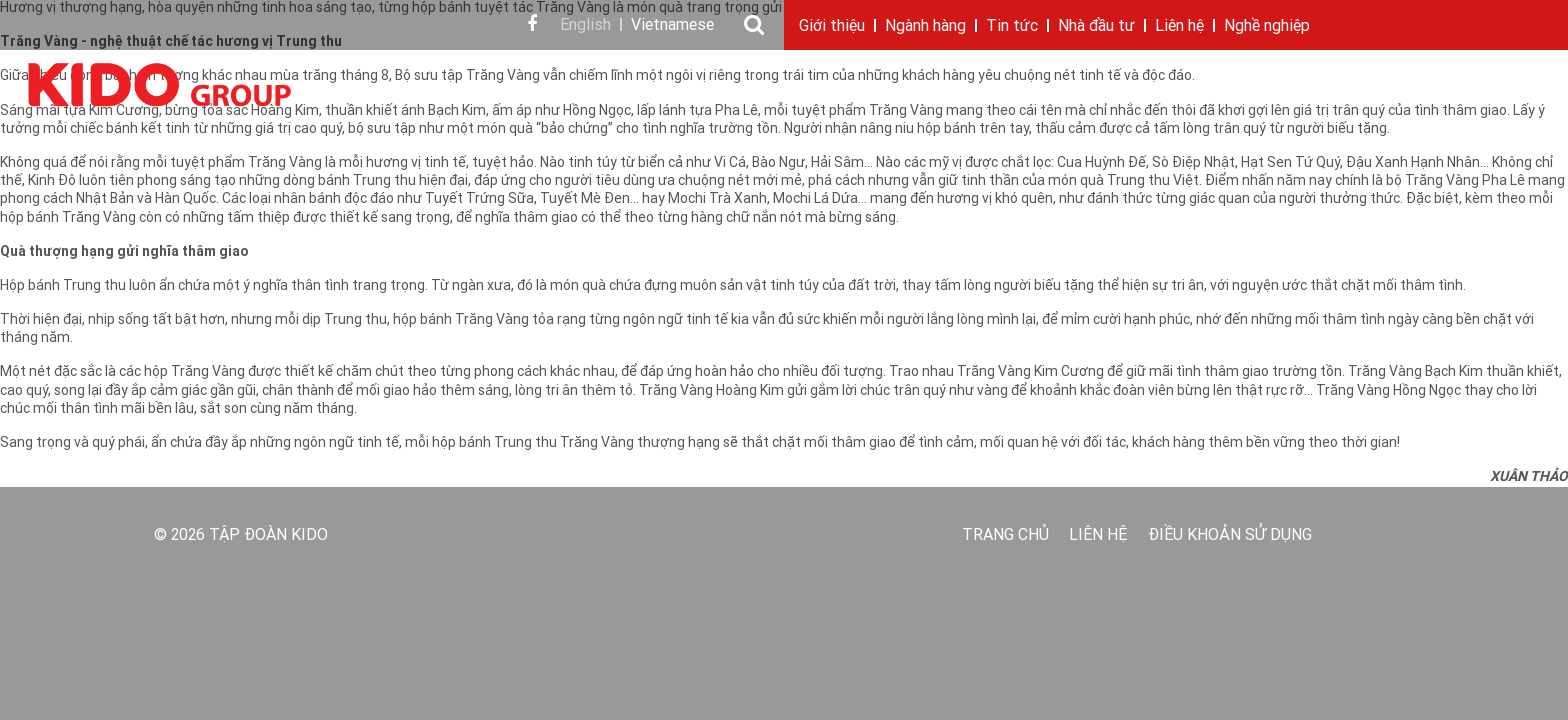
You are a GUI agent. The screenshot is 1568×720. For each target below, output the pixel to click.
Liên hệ (1179, 27)
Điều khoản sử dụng (1230, 536)
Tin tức (1012, 27)
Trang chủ (1005, 536)
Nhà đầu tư (1096, 27)
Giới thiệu (832, 27)
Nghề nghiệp (1267, 27)
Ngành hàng (925, 27)
